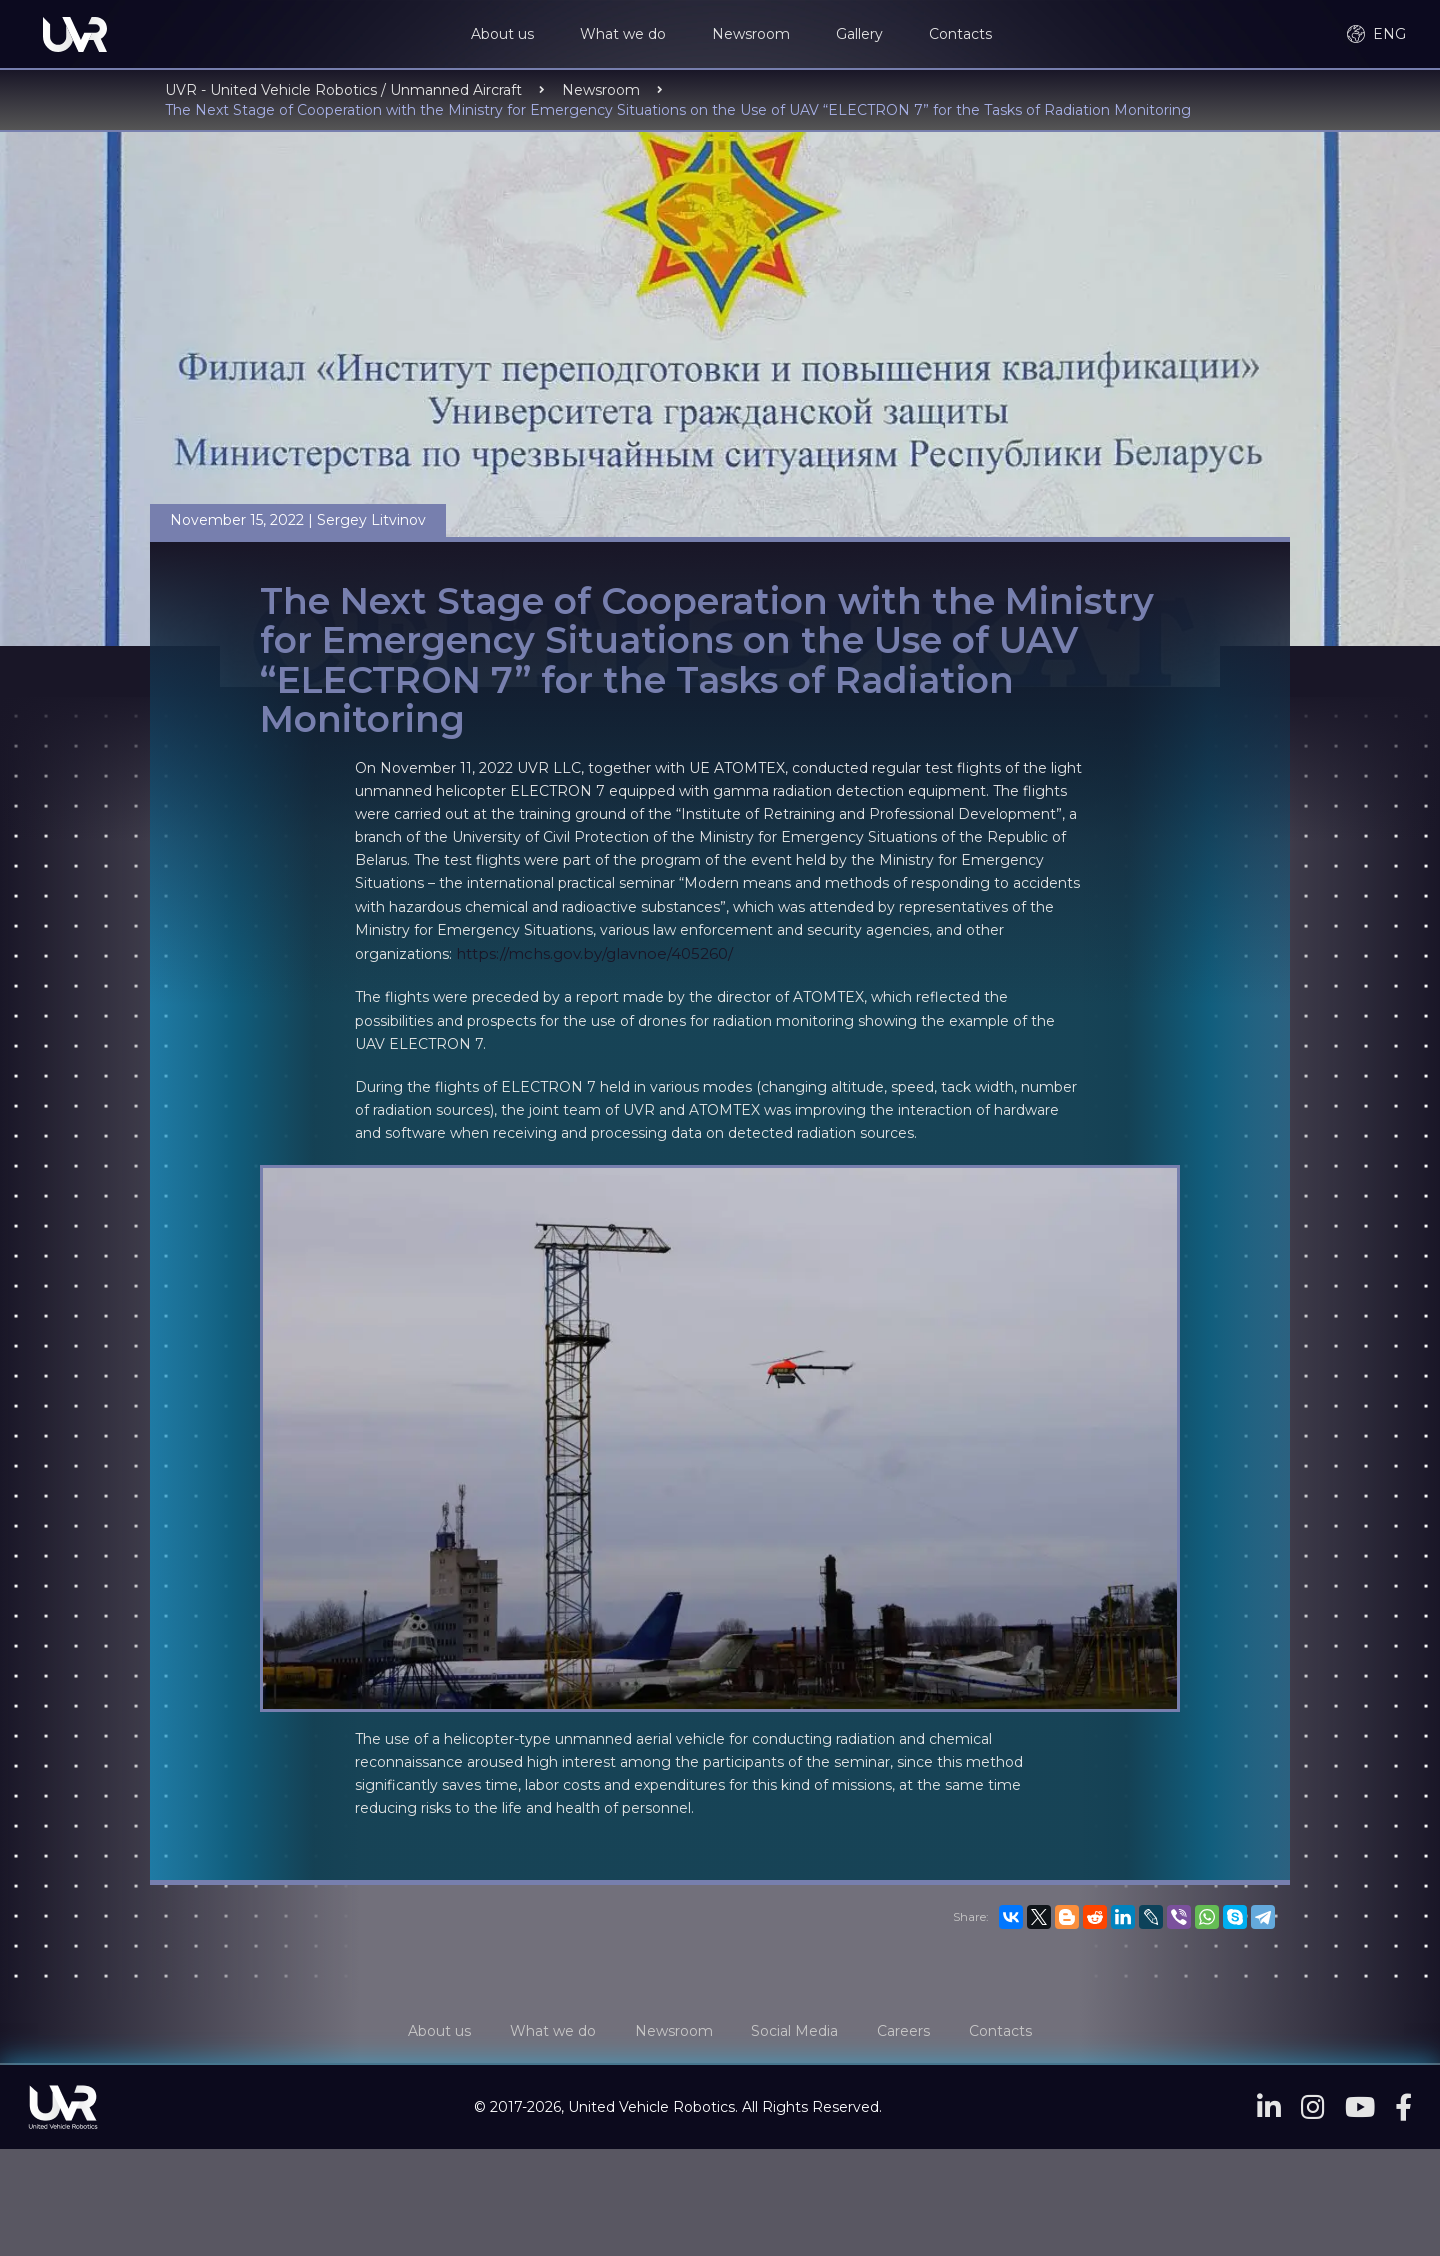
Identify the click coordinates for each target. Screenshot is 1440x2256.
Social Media (797, 2033)
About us (506, 35)
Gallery (863, 35)
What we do (627, 35)
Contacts (964, 35)
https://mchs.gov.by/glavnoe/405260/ (594, 955)
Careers (911, 2033)
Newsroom (755, 35)
